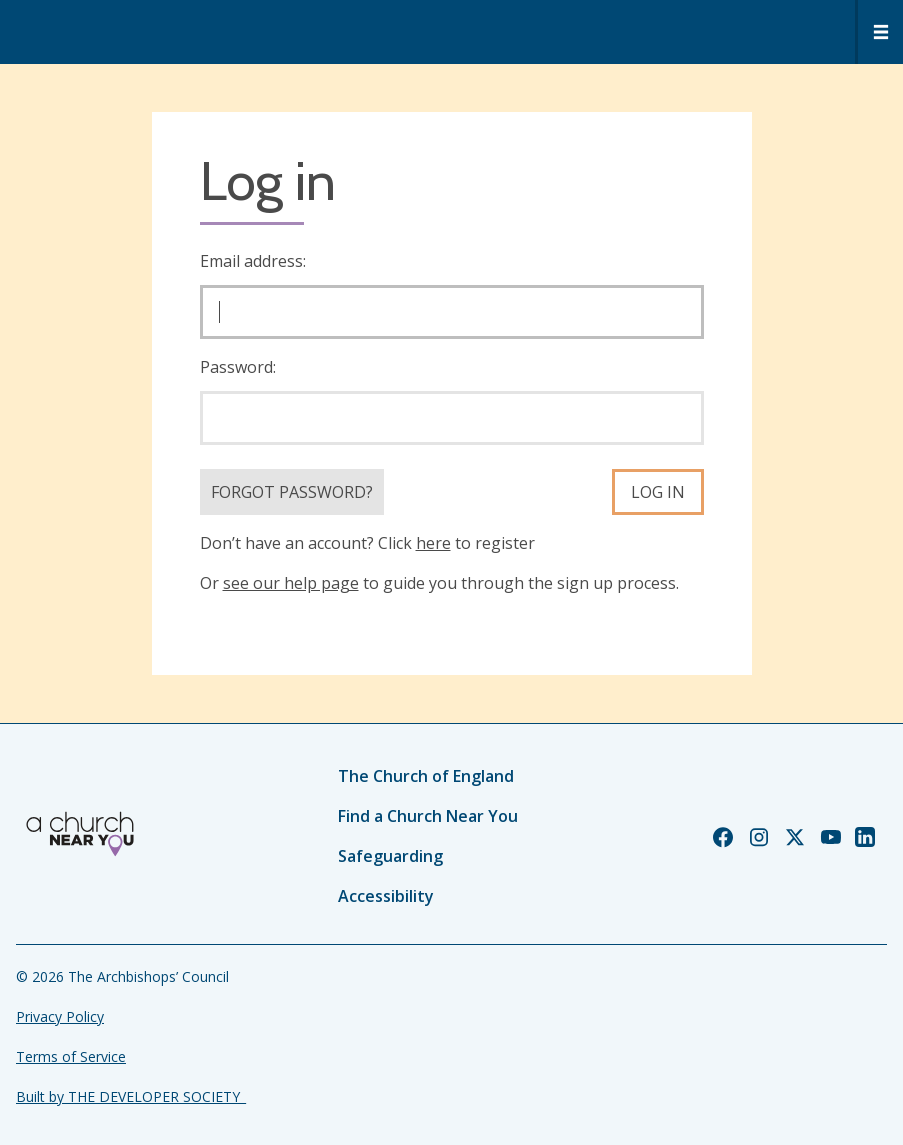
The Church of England (426, 776)
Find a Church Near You (428, 816)
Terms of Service (71, 1056)
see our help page (291, 583)
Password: (238, 367)
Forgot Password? (292, 492)
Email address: (253, 261)
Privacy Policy (60, 1016)
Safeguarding (390, 856)
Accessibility (386, 896)
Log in (658, 492)
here (433, 543)
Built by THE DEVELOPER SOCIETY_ (131, 1096)
